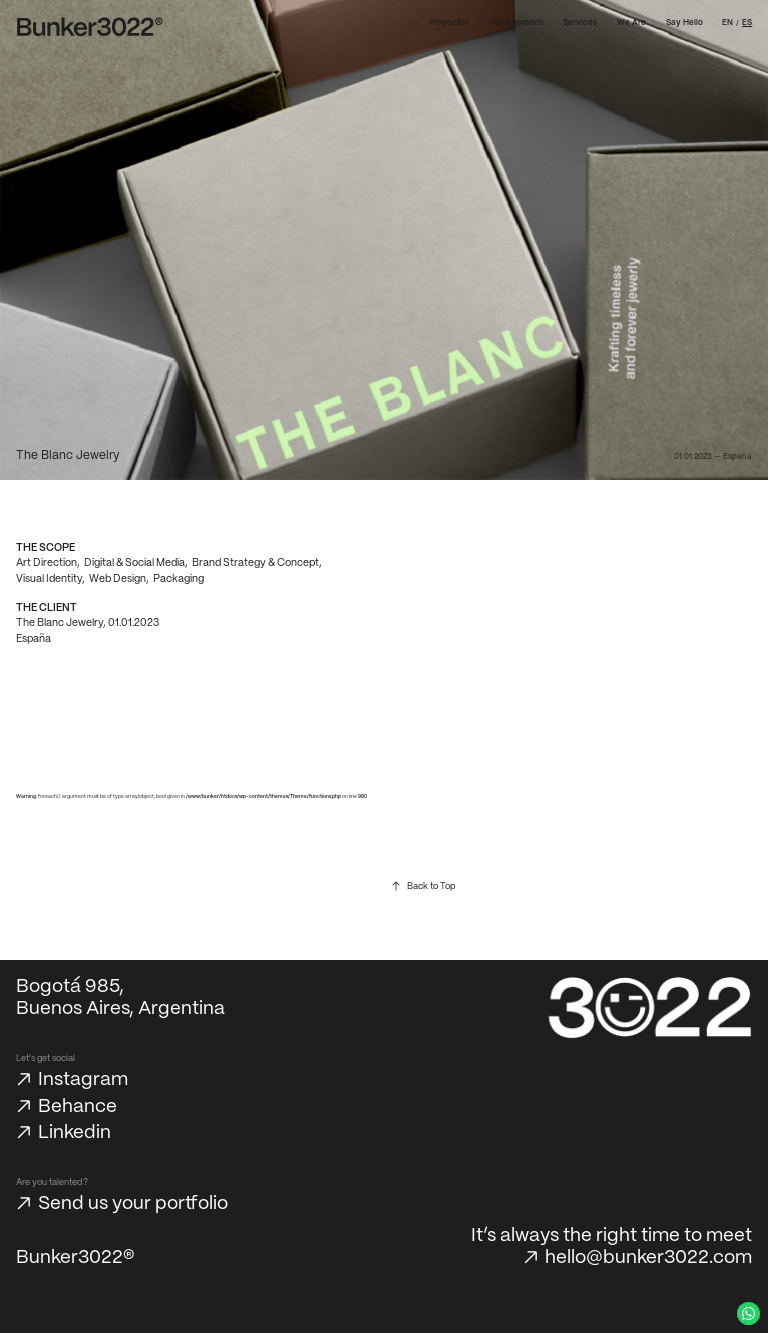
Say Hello (684, 23)
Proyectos (449, 23)
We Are (631, 23)
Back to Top (431, 886)
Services (580, 23)
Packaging (178, 579)
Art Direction (46, 563)
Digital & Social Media (134, 563)
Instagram (83, 1080)
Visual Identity (49, 579)
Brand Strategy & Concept (255, 563)
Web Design (117, 579)
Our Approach (516, 23)
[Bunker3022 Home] (90, 27)
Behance (77, 1107)
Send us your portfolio (133, 1204)
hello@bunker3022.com (648, 1258)
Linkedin (74, 1133)
